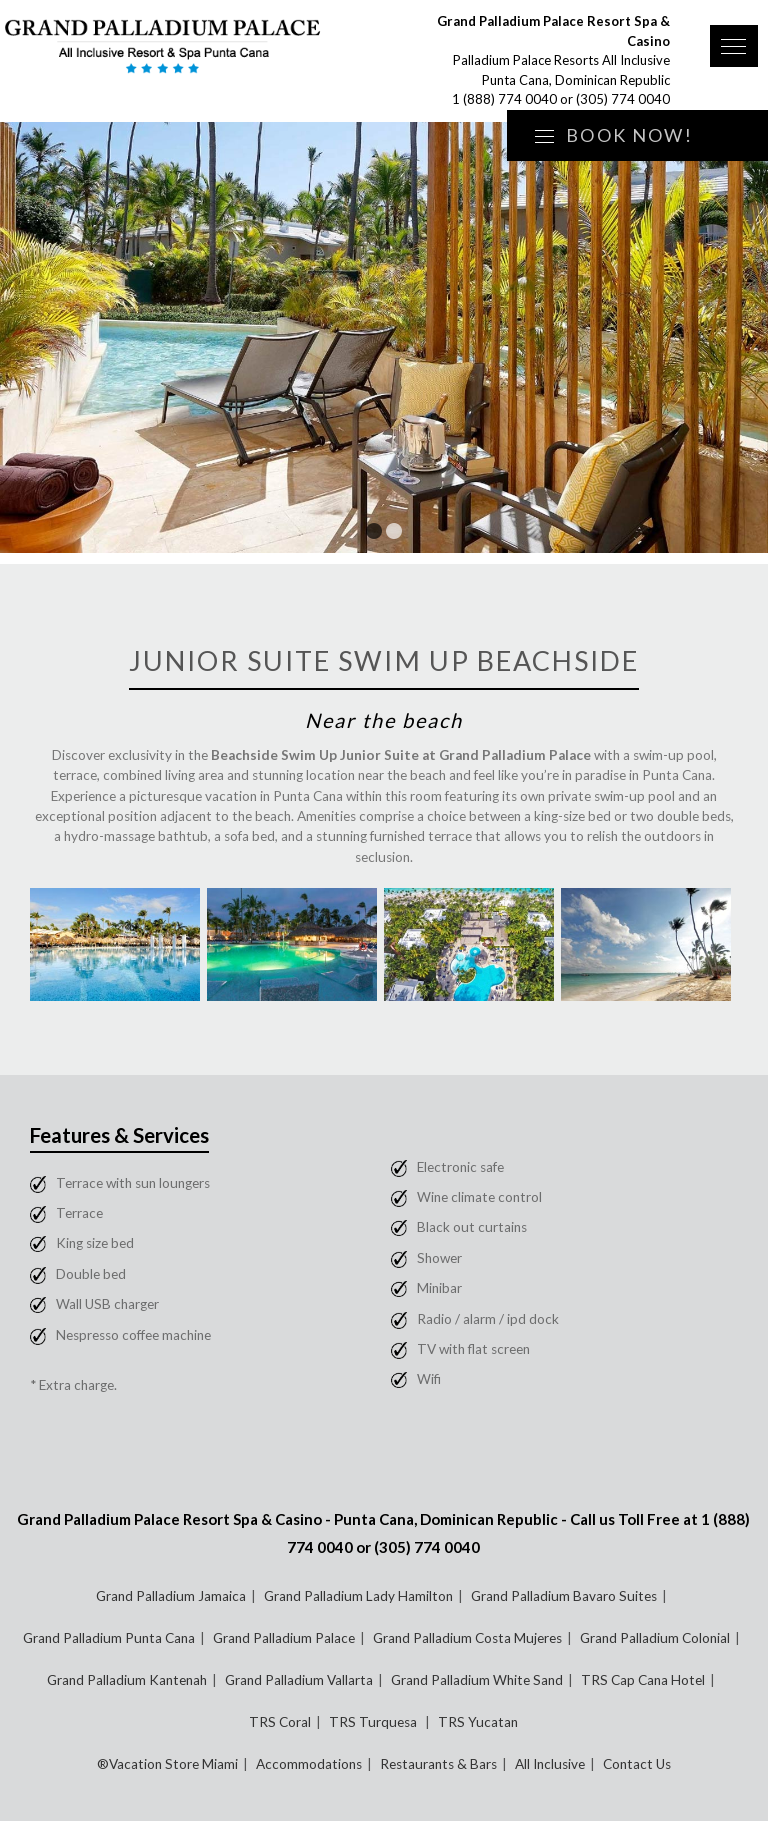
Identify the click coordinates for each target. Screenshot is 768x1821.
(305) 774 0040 (623, 99)
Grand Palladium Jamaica (171, 1596)
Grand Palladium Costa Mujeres (467, 1638)
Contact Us (637, 1764)
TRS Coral (280, 1722)
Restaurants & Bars (438, 1764)
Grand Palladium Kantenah (127, 1680)
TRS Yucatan (478, 1722)
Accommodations (309, 1764)
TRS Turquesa (374, 1722)
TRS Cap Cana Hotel (643, 1680)
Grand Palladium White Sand (477, 1680)
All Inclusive (550, 1764)
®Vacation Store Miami (167, 1764)
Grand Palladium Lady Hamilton (358, 1596)
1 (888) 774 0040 (504, 99)
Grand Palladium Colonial (655, 1638)
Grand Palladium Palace (284, 1638)
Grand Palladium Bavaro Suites (564, 1596)
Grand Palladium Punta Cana (109, 1638)
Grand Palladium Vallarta (299, 1680)
